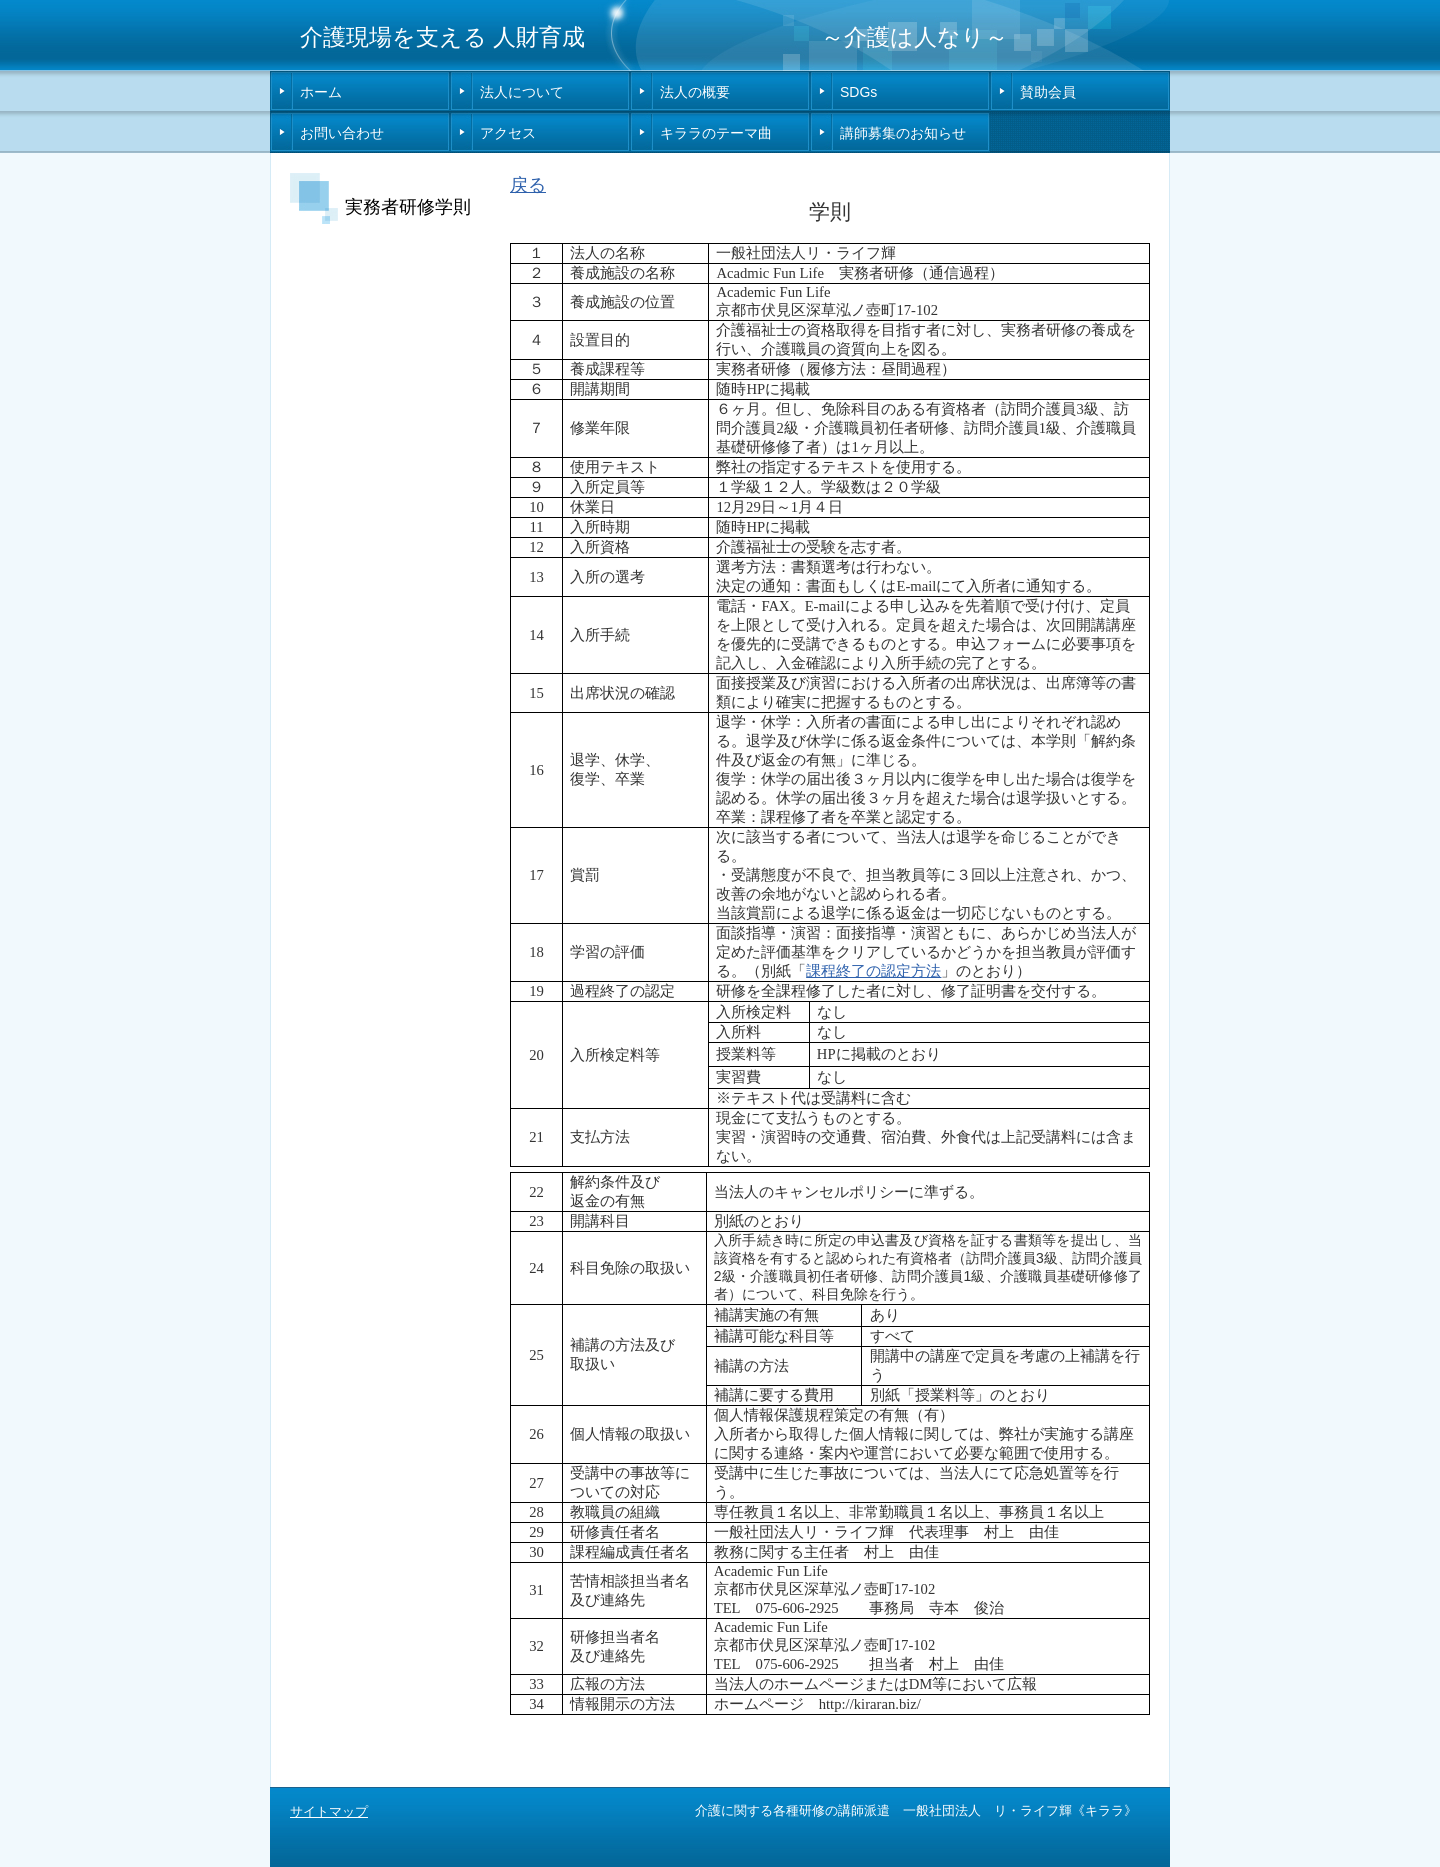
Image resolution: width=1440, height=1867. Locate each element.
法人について (522, 92)
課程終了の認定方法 (873, 971)
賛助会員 (1048, 92)
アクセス (508, 133)
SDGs (858, 92)
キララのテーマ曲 (716, 133)
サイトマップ (329, 1811)
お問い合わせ (342, 133)
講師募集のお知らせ (903, 133)
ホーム (321, 92)
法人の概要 (695, 92)
